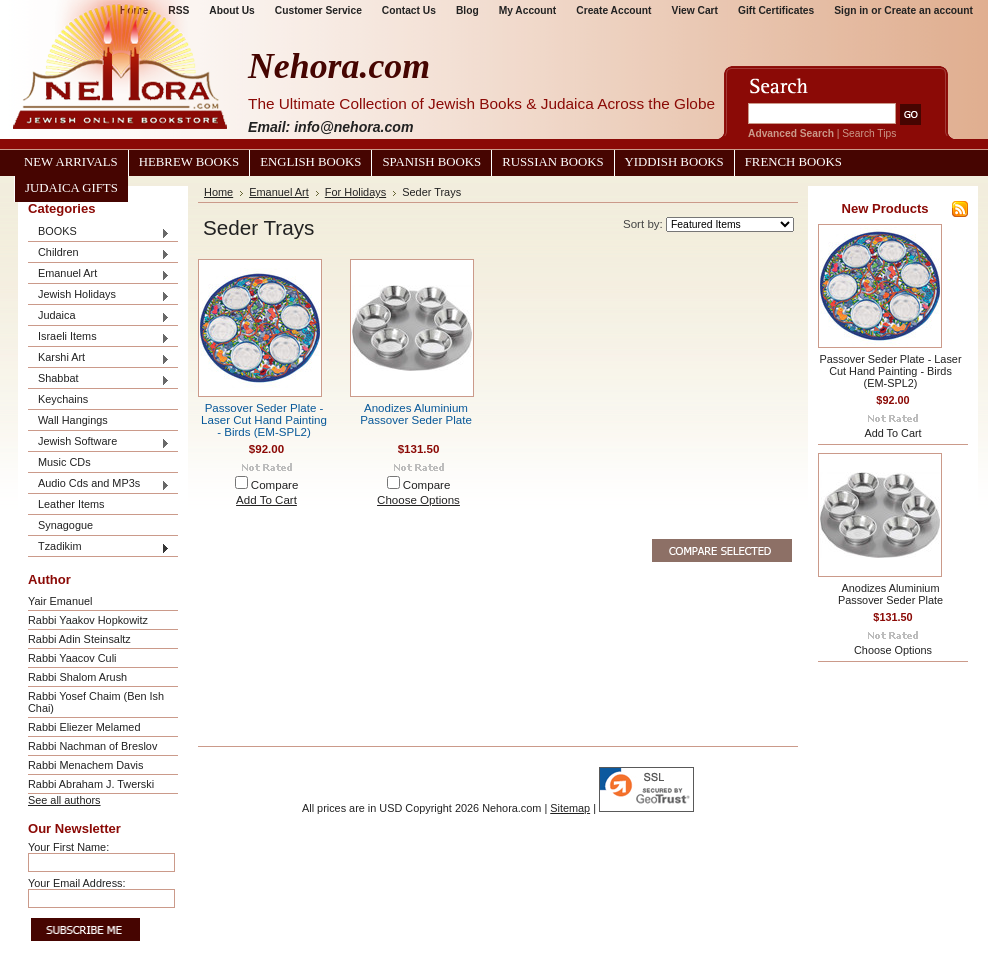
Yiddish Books (674, 162)
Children (99, 253)
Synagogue (65, 525)
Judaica (99, 316)
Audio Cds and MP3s (99, 484)
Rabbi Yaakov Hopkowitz (88, 620)
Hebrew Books (189, 162)
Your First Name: (68, 847)
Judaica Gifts (71, 188)
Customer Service (318, 10)
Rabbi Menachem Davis (85, 765)
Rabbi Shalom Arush (77, 677)
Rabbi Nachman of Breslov (92, 746)
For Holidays (355, 192)
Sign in (851, 10)
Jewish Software (99, 442)
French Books (793, 162)
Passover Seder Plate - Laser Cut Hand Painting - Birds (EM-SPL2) (264, 420)
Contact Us (409, 10)
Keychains (63, 399)
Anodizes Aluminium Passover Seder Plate (416, 414)
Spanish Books (431, 162)
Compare (275, 485)
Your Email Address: (77, 883)
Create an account (928, 10)
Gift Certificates (776, 10)
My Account (528, 10)
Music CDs (64, 462)
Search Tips (869, 133)
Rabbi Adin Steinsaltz (79, 639)
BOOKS (99, 232)
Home (218, 192)
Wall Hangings (73, 420)
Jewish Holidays (99, 295)
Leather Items (71, 504)
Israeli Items (99, 337)
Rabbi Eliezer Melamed (84, 727)
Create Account (613, 10)
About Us (231, 10)
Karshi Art (99, 358)
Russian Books (552, 162)
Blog (467, 10)
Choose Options (418, 500)
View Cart (695, 10)
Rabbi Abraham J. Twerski (91, 784)
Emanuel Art (99, 274)
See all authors (64, 800)
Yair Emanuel (60, 601)
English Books (310, 162)
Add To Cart (266, 500)
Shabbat (99, 379)
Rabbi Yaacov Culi (72, 658)
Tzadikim (99, 547)
